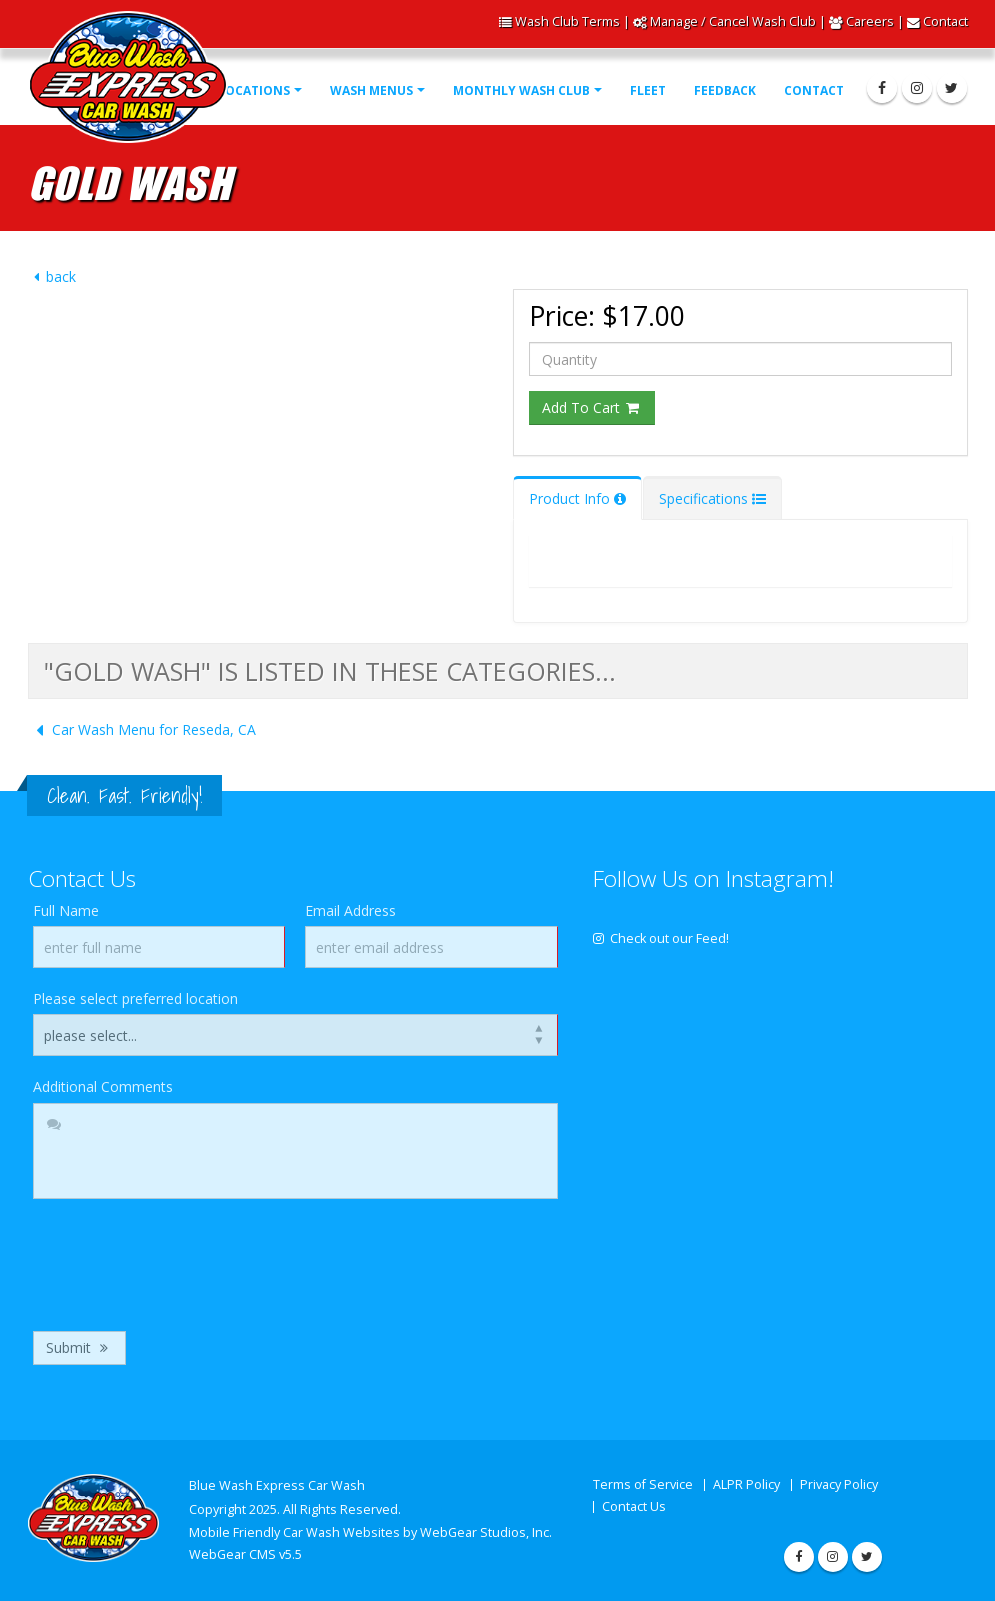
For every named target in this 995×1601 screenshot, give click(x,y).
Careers (870, 21)
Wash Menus (371, 90)
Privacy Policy (839, 1484)
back (52, 276)
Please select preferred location (135, 998)
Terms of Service (643, 1484)
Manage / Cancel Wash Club (733, 21)
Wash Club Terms (567, 21)
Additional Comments (103, 1086)
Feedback (725, 90)
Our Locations (239, 90)
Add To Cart (592, 407)
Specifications (712, 498)
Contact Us (634, 1506)
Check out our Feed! (661, 938)
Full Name (66, 910)
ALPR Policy (746, 1484)
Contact (945, 21)
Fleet (648, 90)
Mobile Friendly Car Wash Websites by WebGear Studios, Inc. (370, 1532)
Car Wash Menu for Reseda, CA (142, 729)
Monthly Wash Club (521, 90)
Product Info (577, 498)
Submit (79, 1347)
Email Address (350, 910)
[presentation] (185, 1260)
